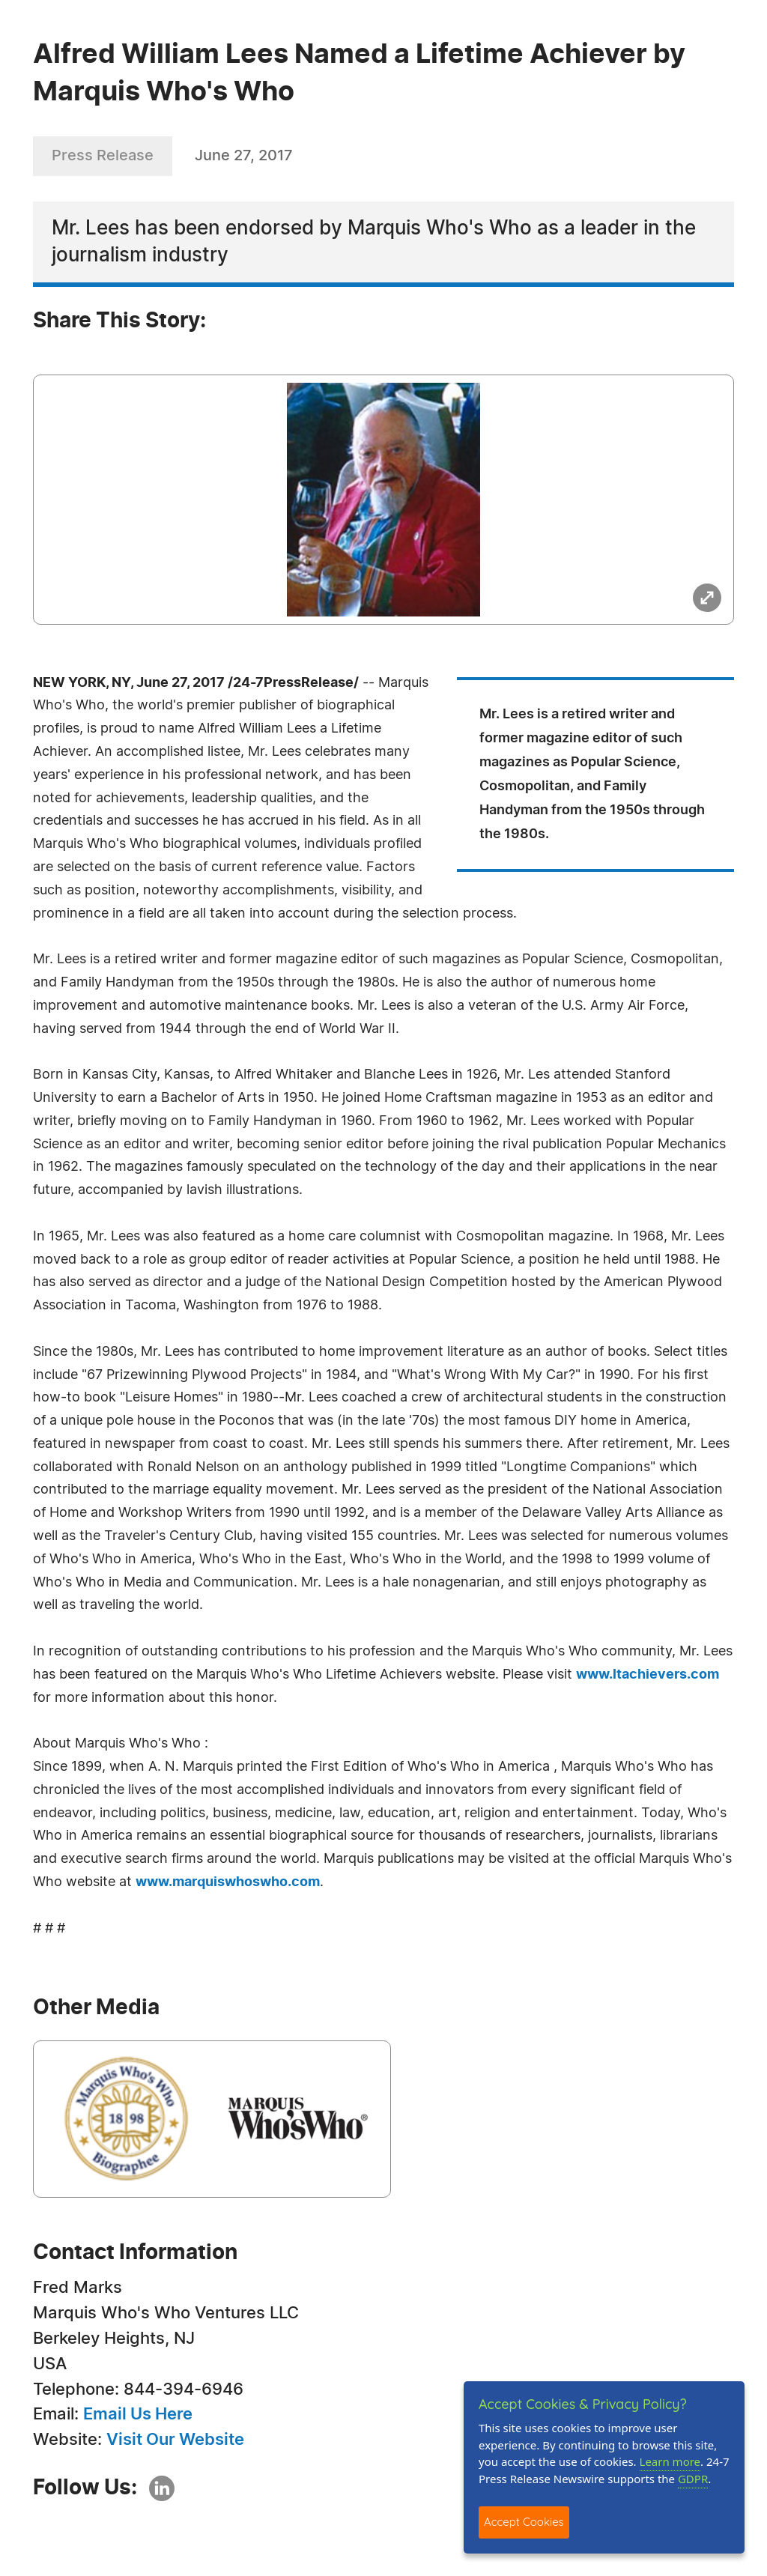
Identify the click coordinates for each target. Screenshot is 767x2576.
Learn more (670, 2461)
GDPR (693, 2478)
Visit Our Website (175, 2439)
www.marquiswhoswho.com (228, 1882)
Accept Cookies (524, 2522)
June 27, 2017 (244, 155)
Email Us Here (137, 2414)
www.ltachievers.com (647, 1675)
